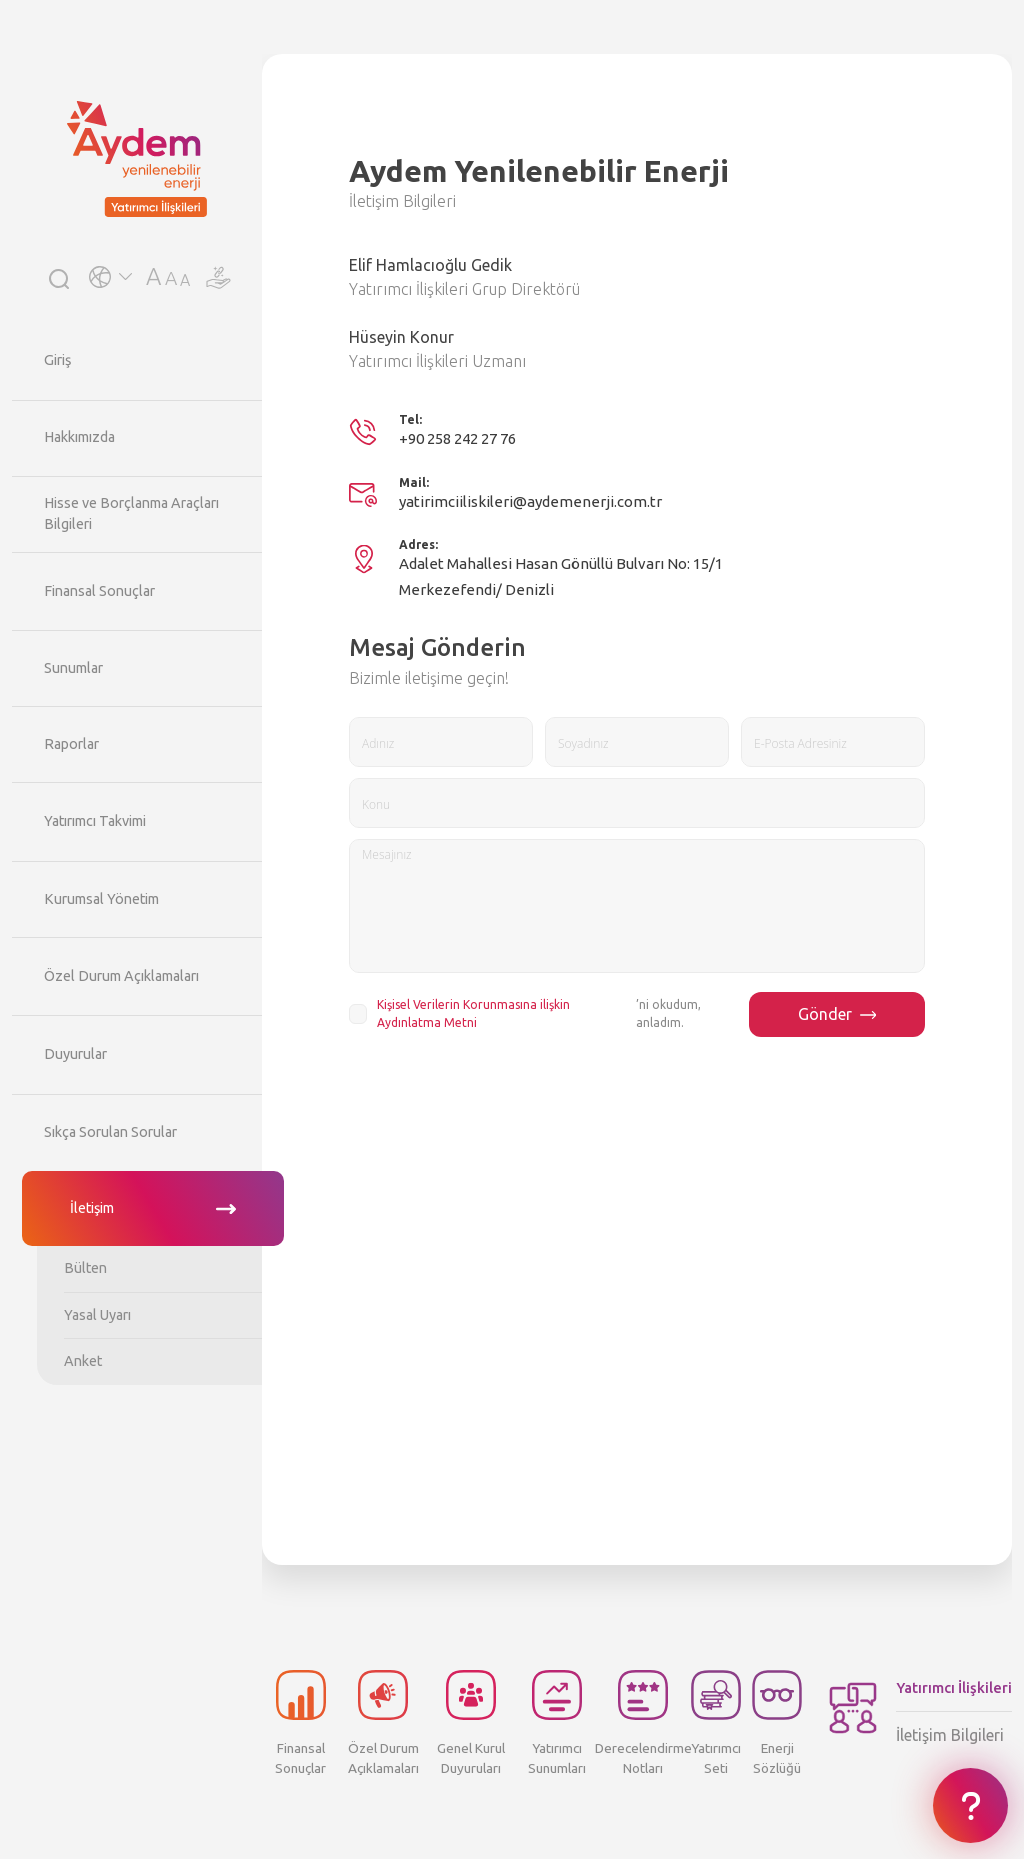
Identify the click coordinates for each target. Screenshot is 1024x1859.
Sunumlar (73, 668)
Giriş (57, 360)
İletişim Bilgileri (954, 1711)
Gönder (837, 1014)
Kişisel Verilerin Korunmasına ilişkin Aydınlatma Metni (473, 1013)
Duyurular (75, 1054)
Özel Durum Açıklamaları (121, 976)
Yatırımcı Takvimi (95, 821)
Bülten (85, 1268)
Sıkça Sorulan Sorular (110, 1132)
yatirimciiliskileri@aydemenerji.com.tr (530, 501)
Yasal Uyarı (97, 1315)
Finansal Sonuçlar (99, 591)
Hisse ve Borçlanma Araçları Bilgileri (131, 514)
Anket (83, 1361)
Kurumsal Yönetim (101, 899)
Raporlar (71, 744)
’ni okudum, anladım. (539, 1014)
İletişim (92, 1208)
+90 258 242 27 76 (457, 438)
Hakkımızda (79, 437)
